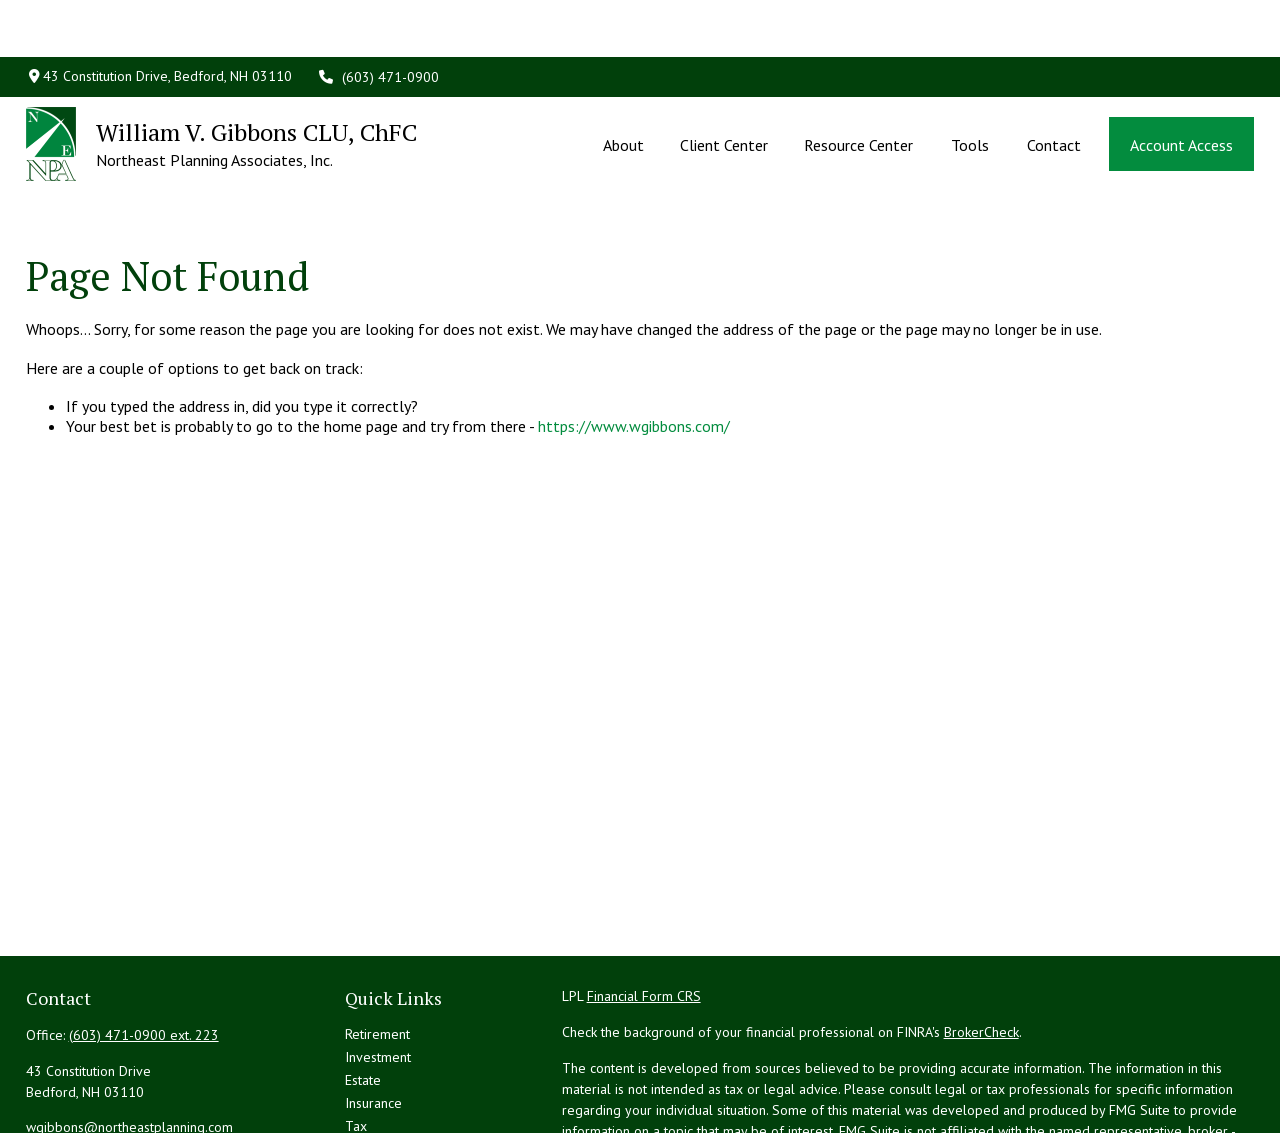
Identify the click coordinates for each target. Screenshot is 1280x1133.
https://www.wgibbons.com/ (634, 341)
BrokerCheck (981, 946)
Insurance (373, 1017)
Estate (363, 994)
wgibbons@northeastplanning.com (129, 1041)
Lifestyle (371, 1086)
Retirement (377, 948)
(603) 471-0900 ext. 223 (144, 949)
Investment (378, 971)
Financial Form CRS (644, 910)
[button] (623, 87)
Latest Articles (387, 1109)
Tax (356, 1040)
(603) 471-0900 (378, 20)
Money (365, 1063)
